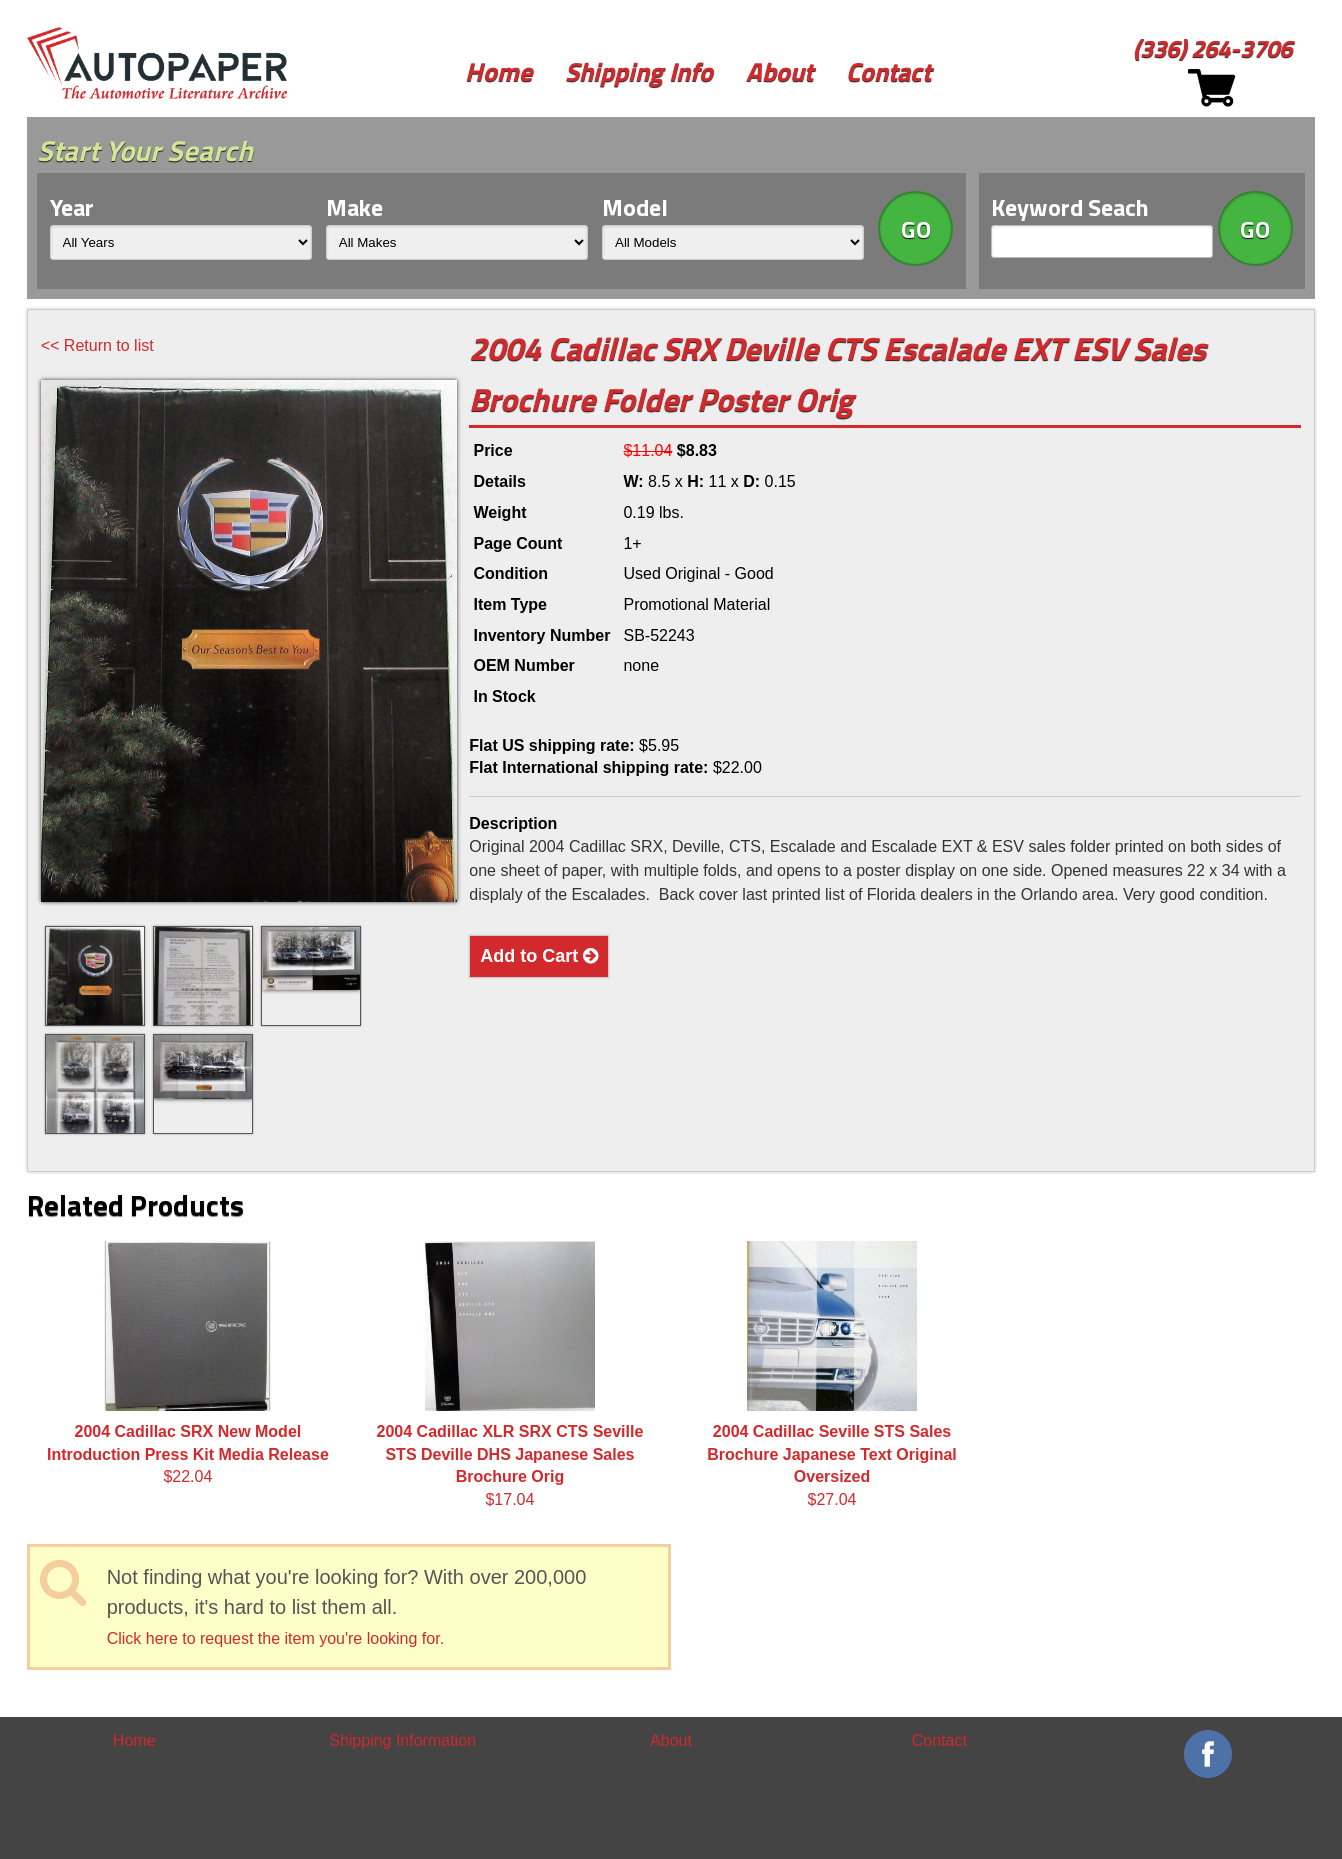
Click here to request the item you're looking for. (275, 1638)
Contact (888, 71)
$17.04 (510, 1374)
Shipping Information (402, 1740)
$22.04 (188, 1363)
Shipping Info (639, 71)
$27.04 (832, 1374)
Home (498, 71)
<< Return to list (97, 345)
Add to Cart (539, 956)
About (779, 71)
